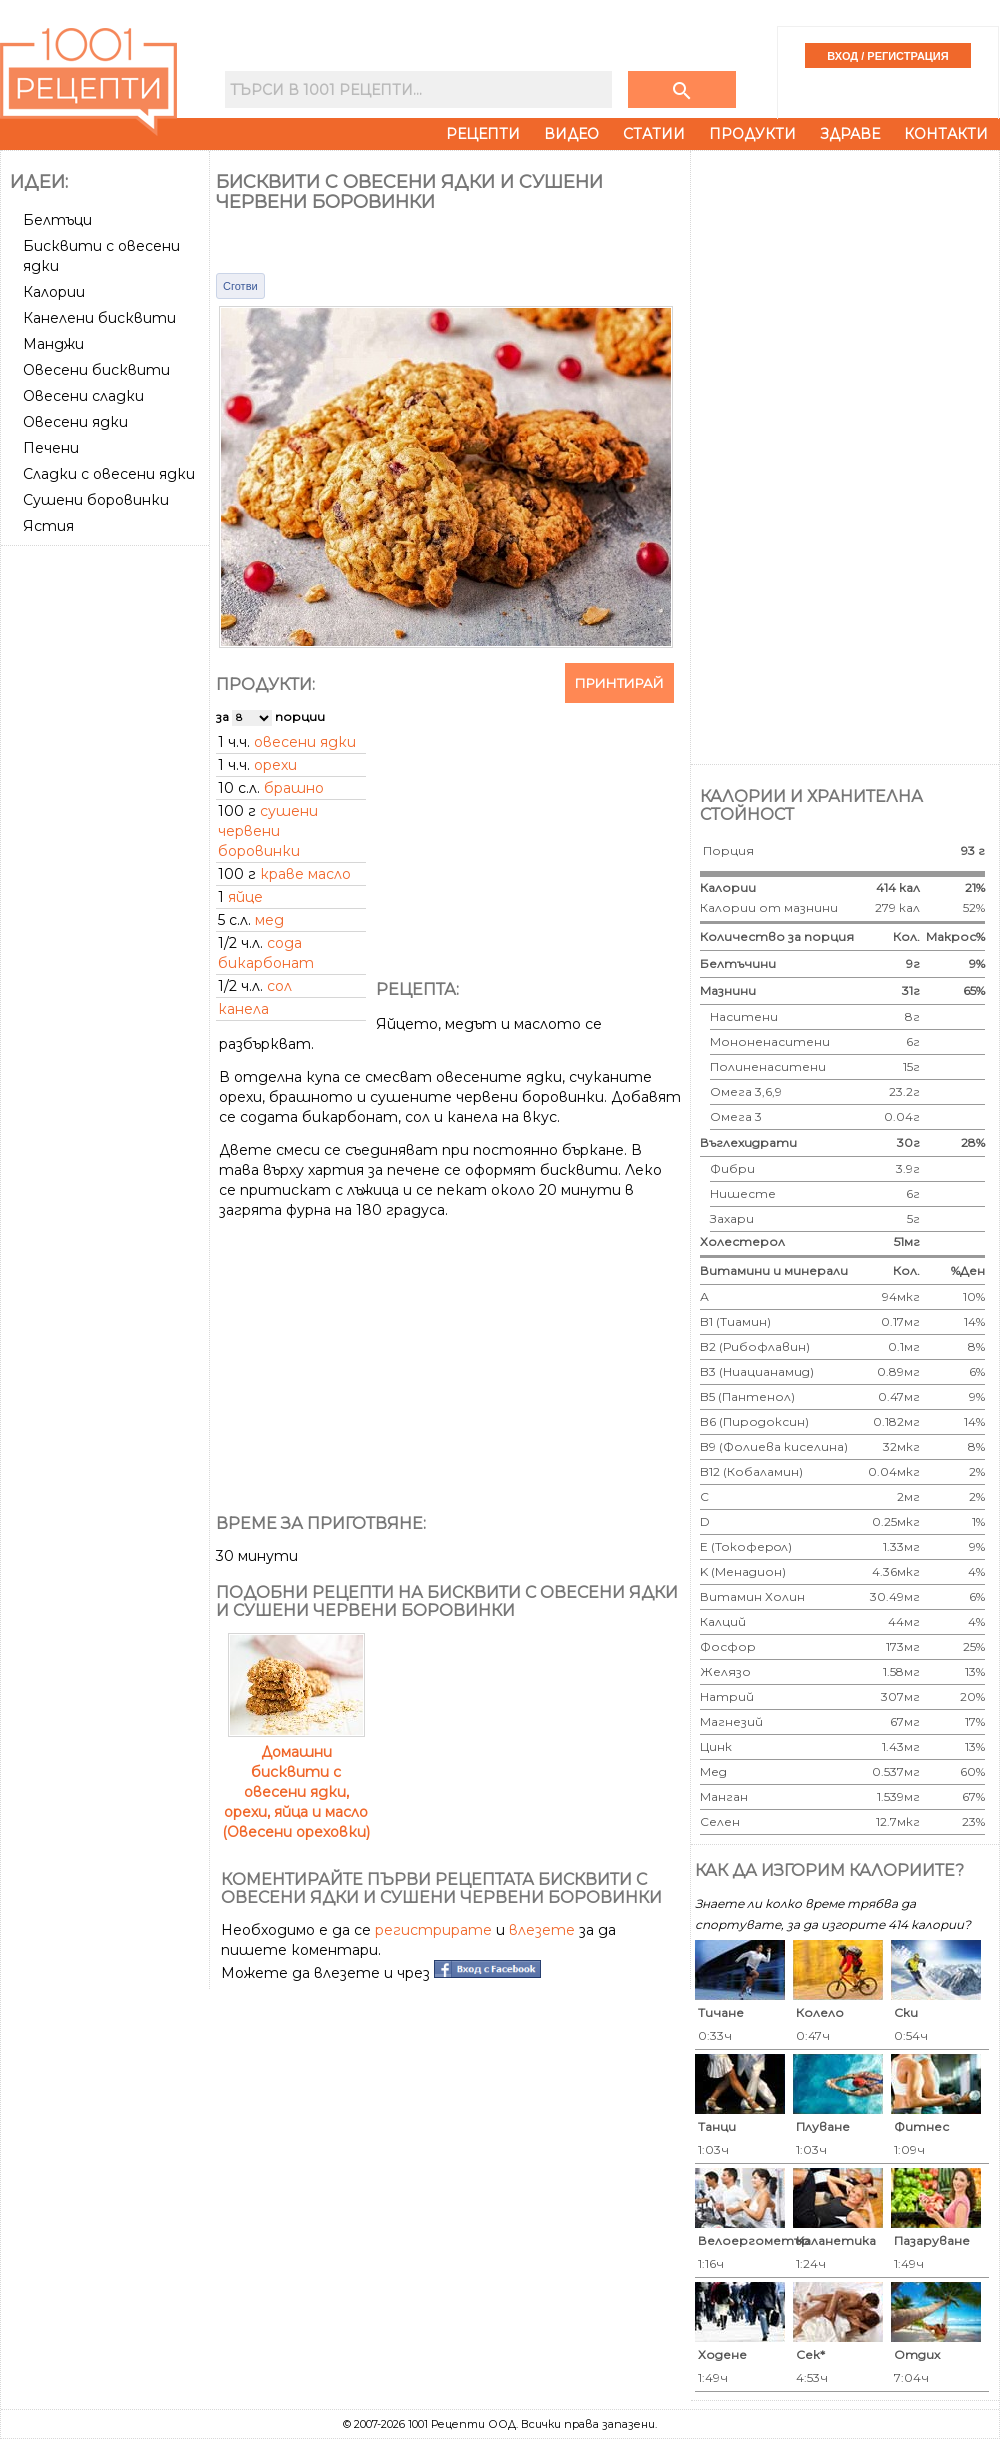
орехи (275, 765)
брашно (294, 788)
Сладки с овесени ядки (109, 474)
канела (243, 1009)
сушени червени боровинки (268, 831)
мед (269, 920)
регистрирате (433, 1930)
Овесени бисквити (96, 370)
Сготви (240, 286)
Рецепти (483, 134)
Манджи (53, 344)
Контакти (946, 134)
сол (279, 986)
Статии (654, 134)
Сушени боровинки (96, 500)
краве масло (305, 874)
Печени (51, 448)
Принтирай (619, 683)
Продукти (752, 134)
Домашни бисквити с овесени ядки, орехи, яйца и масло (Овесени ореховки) (296, 1782)
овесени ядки (305, 742)
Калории (54, 292)
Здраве (850, 134)
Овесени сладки (83, 396)
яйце (245, 897)
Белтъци (57, 220)
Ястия (48, 526)
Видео (571, 134)
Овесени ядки (75, 422)
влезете (542, 1930)
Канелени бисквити (99, 318)
